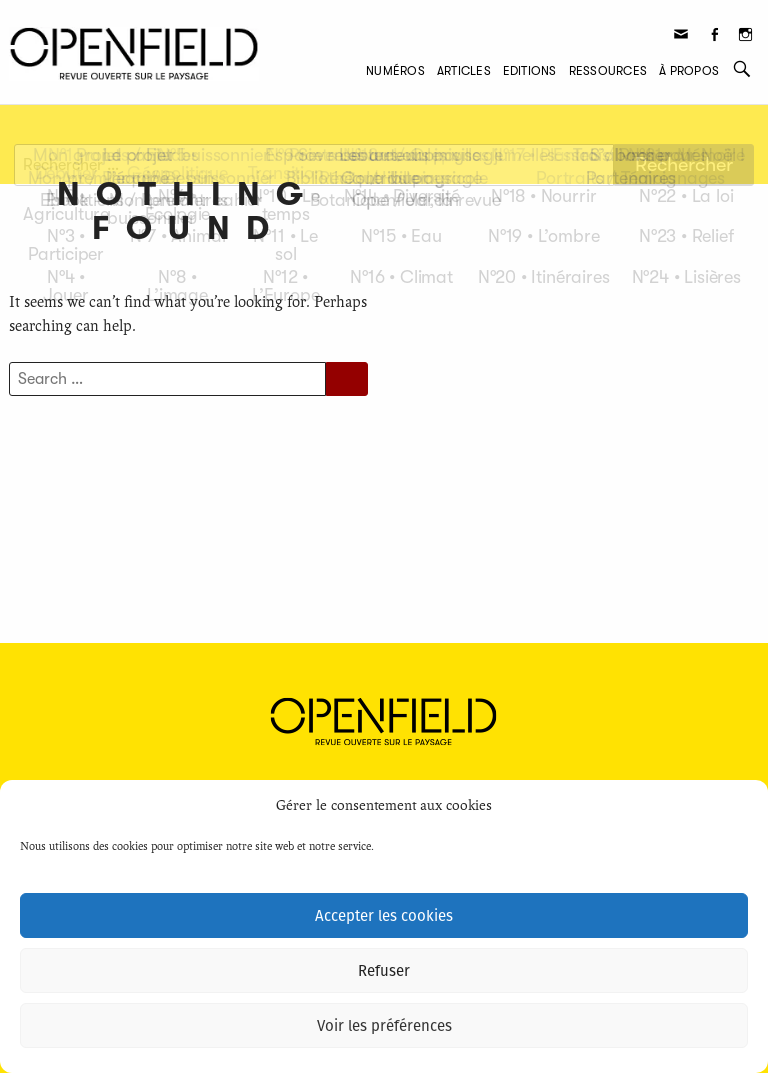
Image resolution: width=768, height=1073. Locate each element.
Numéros (395, 71)
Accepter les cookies (384, 916)
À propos (689, 71)
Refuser (384, 971)
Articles (464, 71)
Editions (530, 71)
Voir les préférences (384, 1026)
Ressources (608, 71)
